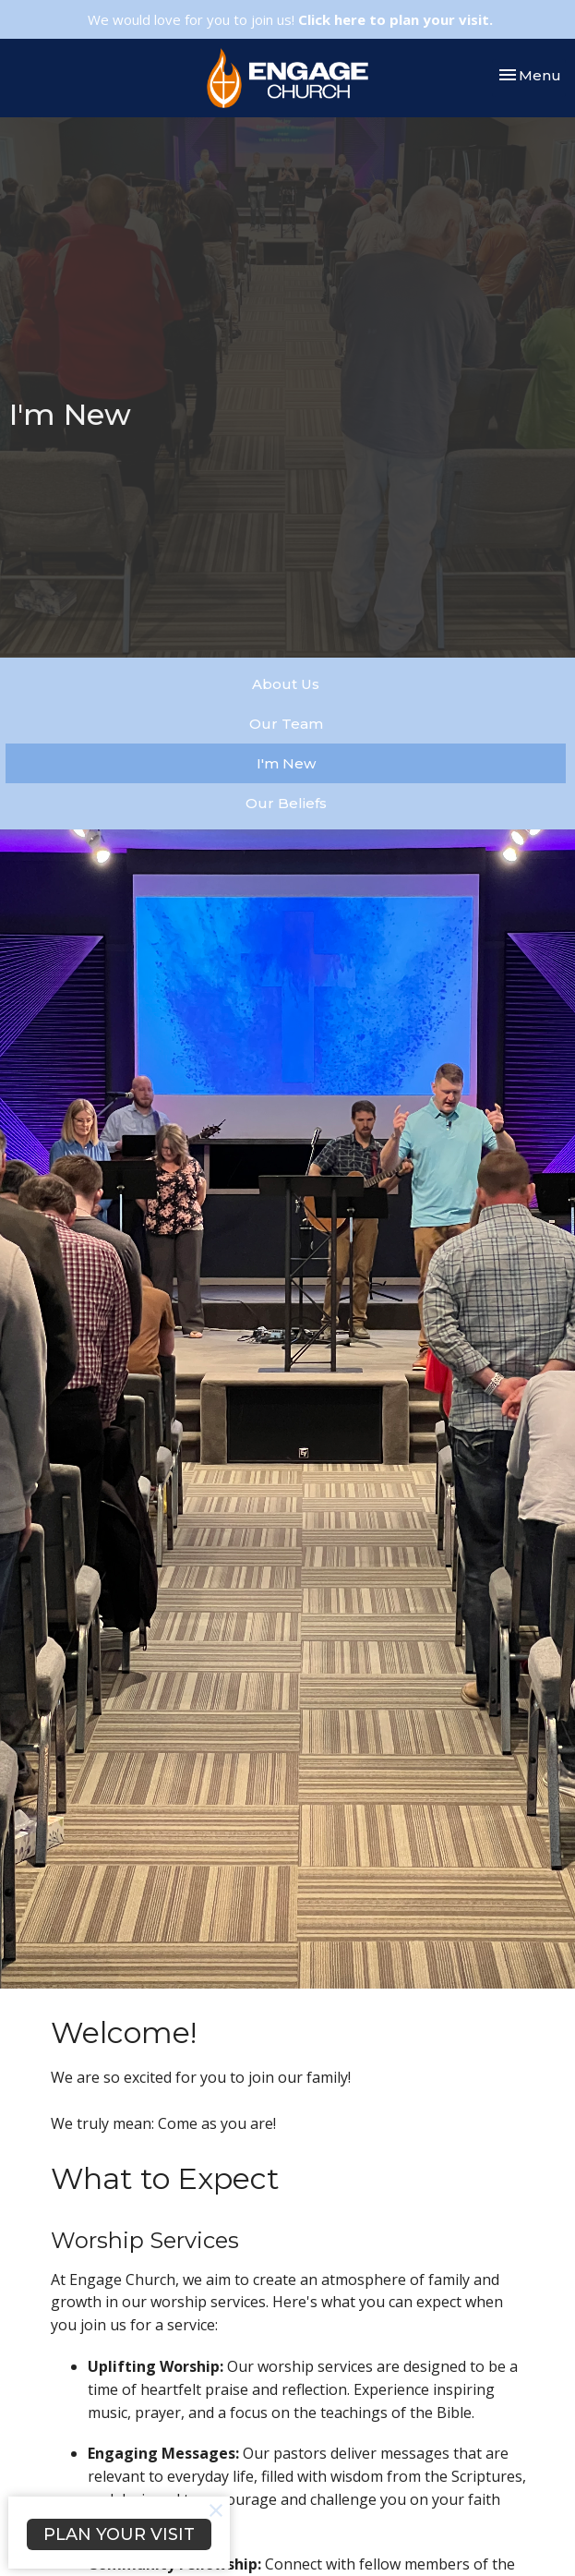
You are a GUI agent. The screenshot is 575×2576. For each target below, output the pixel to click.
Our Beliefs (286, 803)
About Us (285, 684)
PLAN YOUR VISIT (119, 2534)
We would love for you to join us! (290, 19)
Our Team (286, 723)
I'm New (286, 763)
